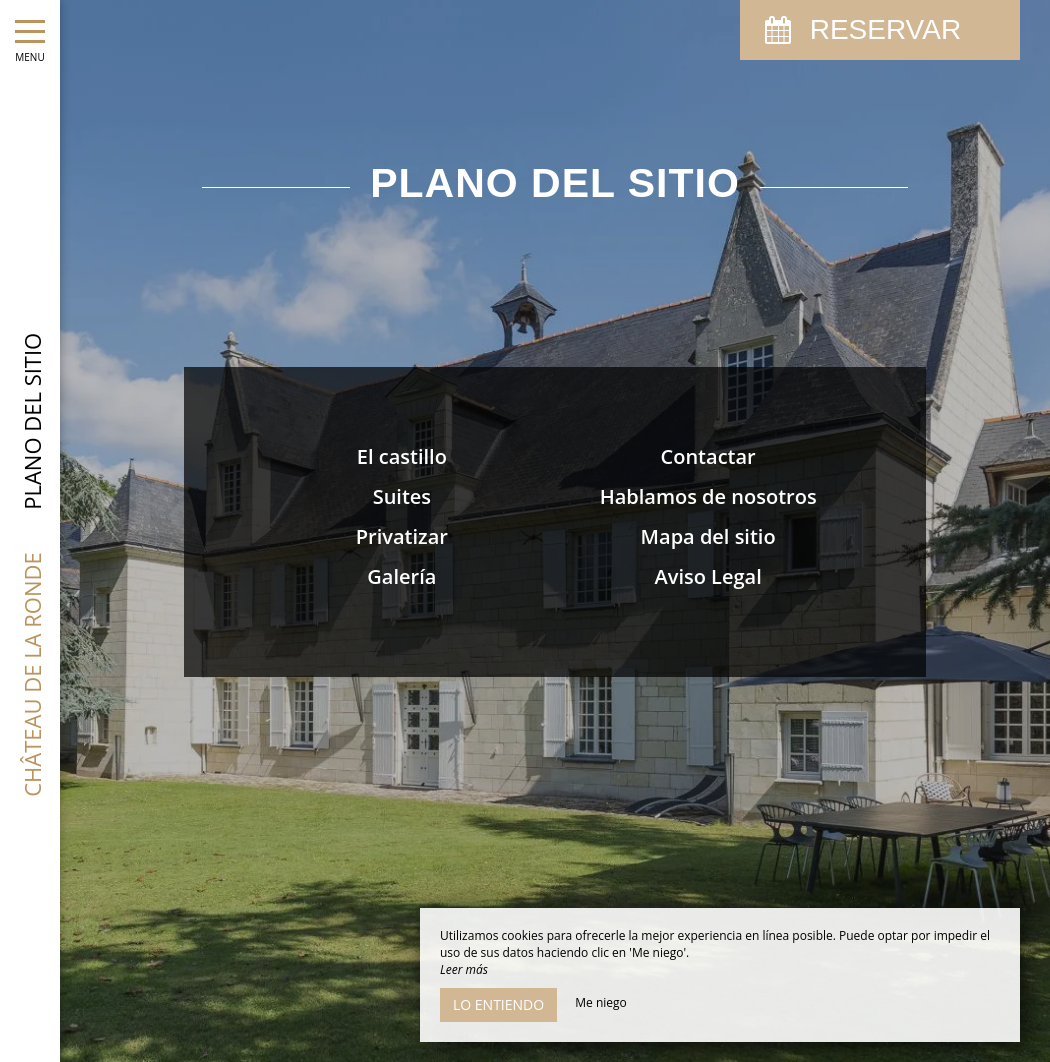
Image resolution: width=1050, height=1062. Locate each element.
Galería (401, 576)
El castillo (402, 456)
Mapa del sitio (708, 536)
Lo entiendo (498, 1004)
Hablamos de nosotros (708, 496)
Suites (402, 496)
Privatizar (402, 536)
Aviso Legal (707, 576)
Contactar (708, 456)
